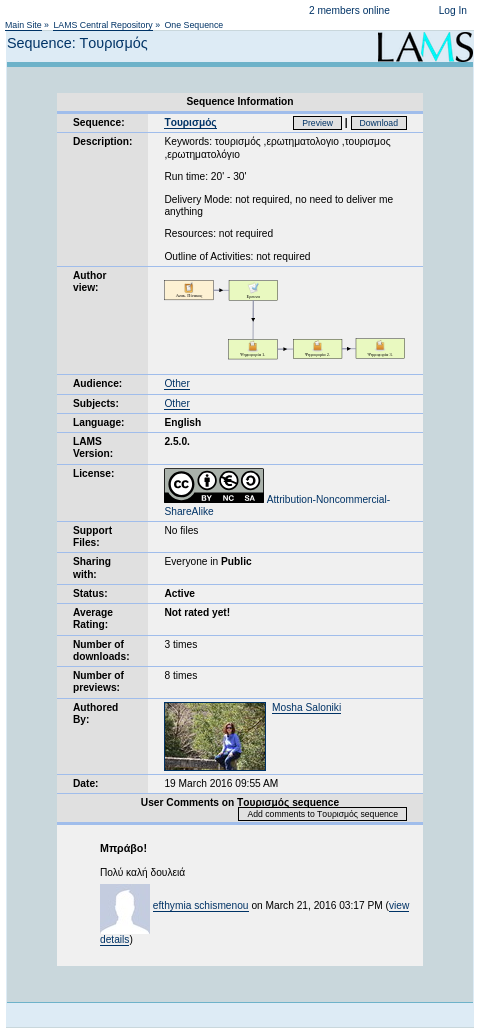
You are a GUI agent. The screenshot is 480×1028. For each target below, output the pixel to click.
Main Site (23, 25)
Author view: (89, 281)
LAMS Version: (93, 447)
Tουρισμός (190, 122)
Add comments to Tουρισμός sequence (322, 814)
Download (379, 123)
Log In (453, 10)
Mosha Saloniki (306, 707)
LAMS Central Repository (102, 25)
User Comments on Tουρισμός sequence (240, 802)
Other (176, 383)
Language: (99, 422)
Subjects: (96, 403)
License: (93, 473)
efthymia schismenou (201, 905)
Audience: (97, 383)
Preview (317, 123)
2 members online (349, 10)
